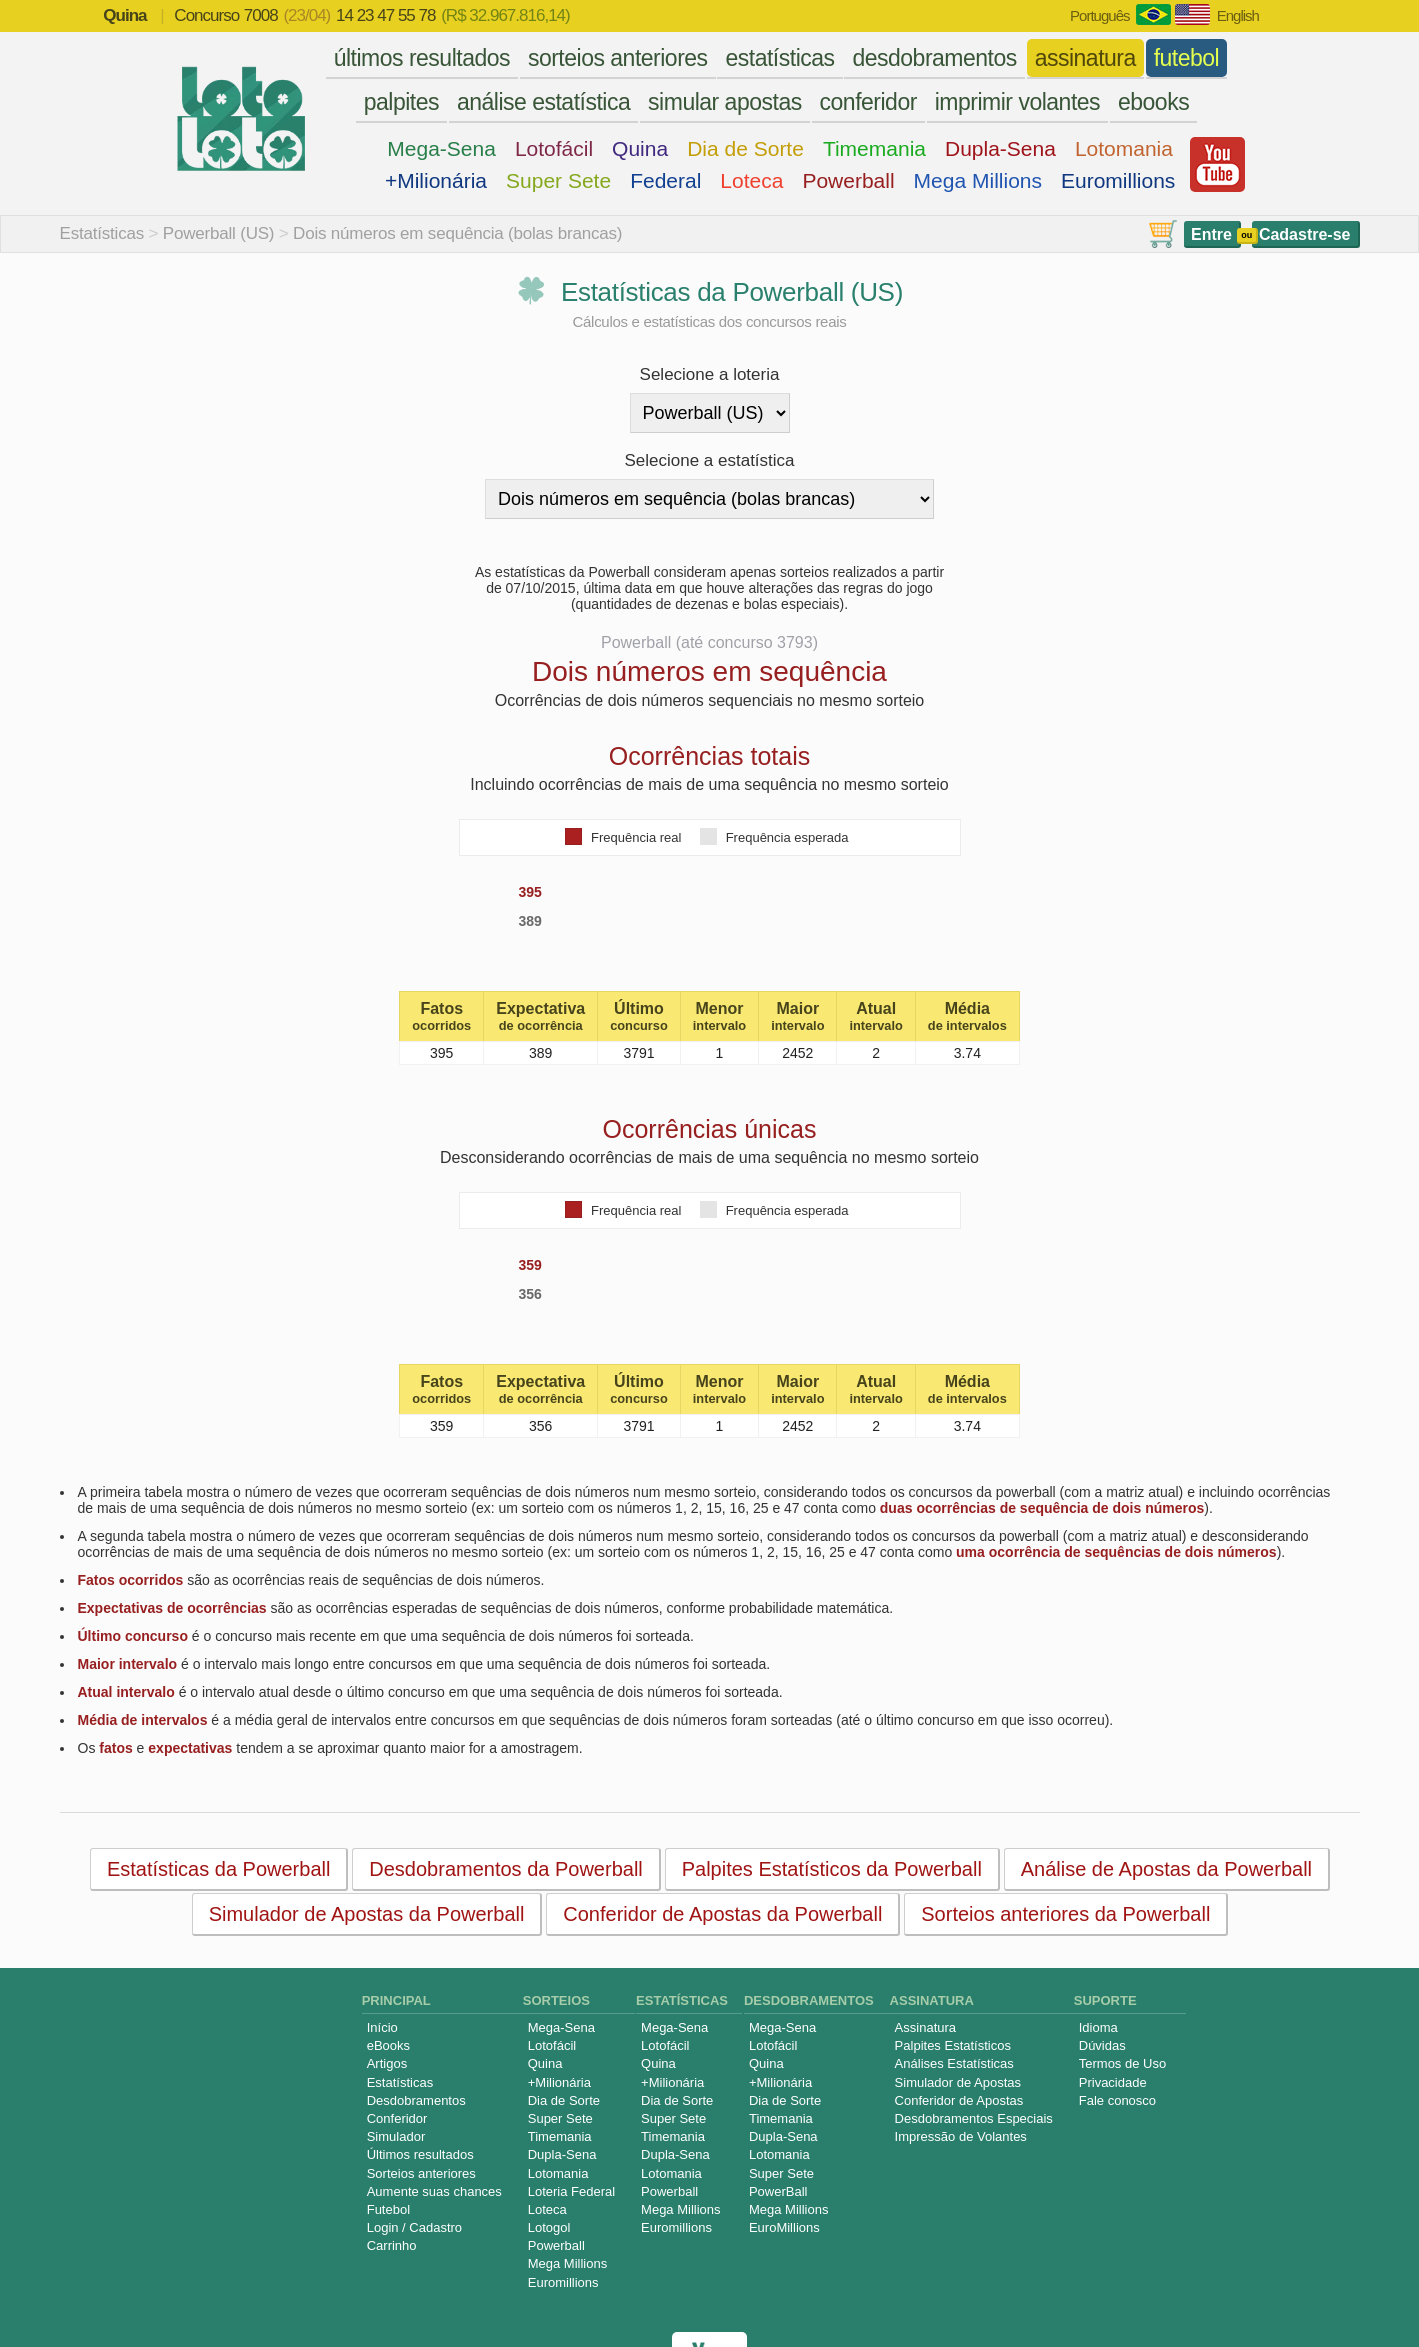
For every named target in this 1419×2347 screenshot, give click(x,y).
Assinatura (925, 2027)
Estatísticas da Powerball (217, 1869)
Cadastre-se (1305, 234)
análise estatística (543, 102)
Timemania (874, 148)
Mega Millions (978, 180)
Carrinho (392, 2245)
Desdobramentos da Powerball (506, 1869)
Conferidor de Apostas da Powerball (722, 1914)
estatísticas (779, 58)
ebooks (1153, 102)
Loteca (751, 180)
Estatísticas (102, 233)
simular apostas (725, 102)
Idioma (1098, 2027)
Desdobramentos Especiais (974, 2118)
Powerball (848, 180)
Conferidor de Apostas (959, 2100)
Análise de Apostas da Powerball (1165, 1869)
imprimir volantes (1017, 102)
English (1238, 15)
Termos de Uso (1122, 2063)
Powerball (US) (219, 233)
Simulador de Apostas (958, 2082)
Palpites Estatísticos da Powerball (831, 1869)
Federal (665, 180)
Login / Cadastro (414, 2227)
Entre (1211, 234)
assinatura (1085, 58)
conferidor (868, 102)
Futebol (388, 2209)
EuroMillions (784, 2227)
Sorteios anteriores (421, 2173)
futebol (1187, 58)
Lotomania (1124, 148)
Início (382, 2027)
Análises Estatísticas (954, 2063)
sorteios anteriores (618, 58)
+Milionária (436, 180)
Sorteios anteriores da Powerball (1065, 1914)
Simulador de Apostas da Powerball (366, 1914)
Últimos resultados (420, 2154)
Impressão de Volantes (961, 2136)
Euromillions (1118, 180)
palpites (401, 102)
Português (1099, 15)
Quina (640, 148)
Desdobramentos (416, 2100)
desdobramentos (934, 58)
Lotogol (549, 2227)
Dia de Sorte (745, 148)
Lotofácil (554, 148)
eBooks (388, 2045)
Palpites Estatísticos (953, 2045)
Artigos (387, 2063)
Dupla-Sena (1000, 148)
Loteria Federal (571, 2191)
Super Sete (558, 180)
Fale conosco (1117, 2100)
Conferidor (397, 2118)
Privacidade (1113, 2082)
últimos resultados (422, 58)
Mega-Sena (441, 148)
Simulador (396, 2136)
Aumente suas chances (434, 2191)
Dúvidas (1102, 2045)
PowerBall (778, 2191)
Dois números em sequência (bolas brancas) (457, 233)
